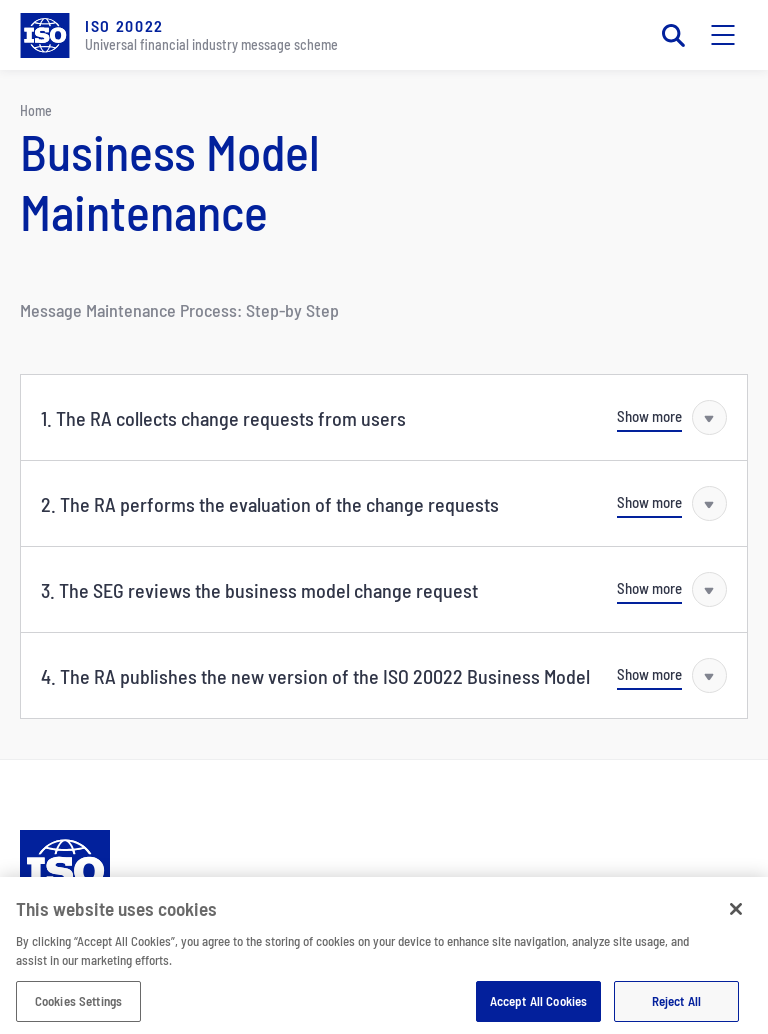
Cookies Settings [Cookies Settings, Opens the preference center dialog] (78, 1009)
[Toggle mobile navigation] (723, 35)
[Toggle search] (673, 35)
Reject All (676, 1009)
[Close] (736, 917)
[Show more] (672, 417)
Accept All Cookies (538, 1009)
